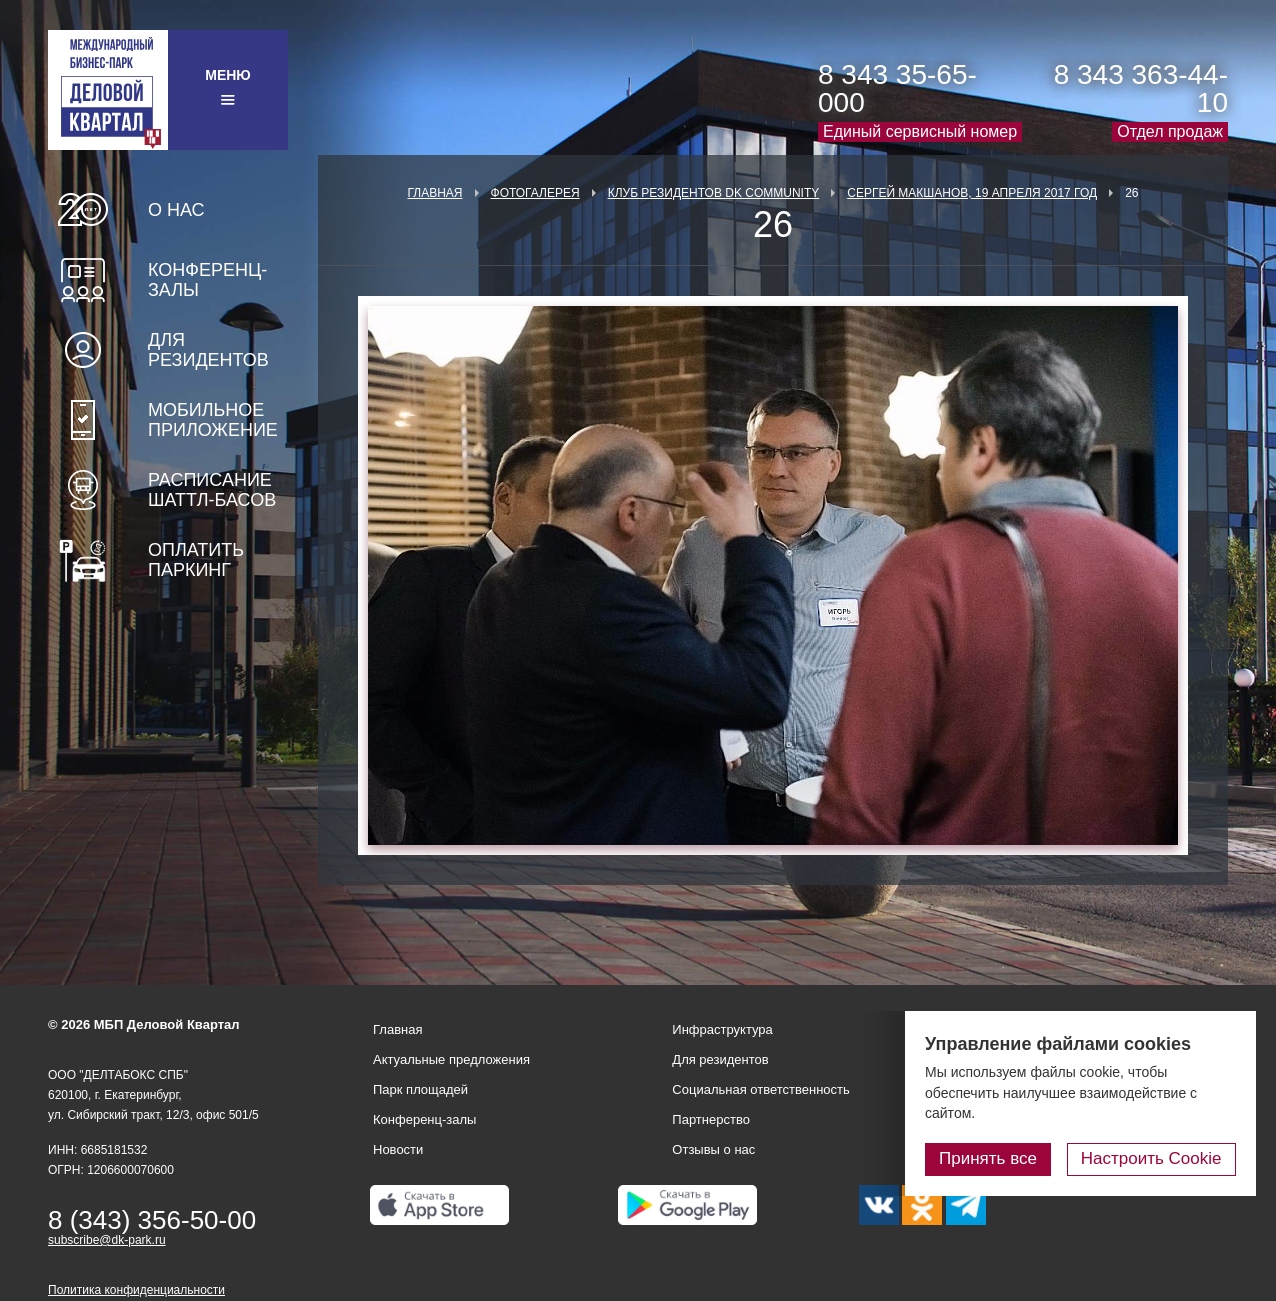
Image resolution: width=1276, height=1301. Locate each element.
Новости (398, 1149)
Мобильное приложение (213, 420)
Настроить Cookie (1151, 1158)
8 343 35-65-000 (897, 88)
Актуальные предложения (451, 1059)
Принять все (989, 1158)
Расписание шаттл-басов (212, 490)
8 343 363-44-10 (1141, 88)
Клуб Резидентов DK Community (714, 193)
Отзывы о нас (713, 1149)
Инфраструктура (722, 1029)
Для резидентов (208, 350)
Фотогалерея (535, 193)
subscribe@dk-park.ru (107, 1240)
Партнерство (711, 1119)
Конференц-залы (207, 280)
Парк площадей (420, 1089)
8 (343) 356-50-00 (152, 1220)
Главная (434, 193)
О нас (176, 210)
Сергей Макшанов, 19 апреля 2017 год (972, 193)
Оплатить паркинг (196, 560)
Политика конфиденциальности (136, 1290)
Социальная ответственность (761, 1089)
